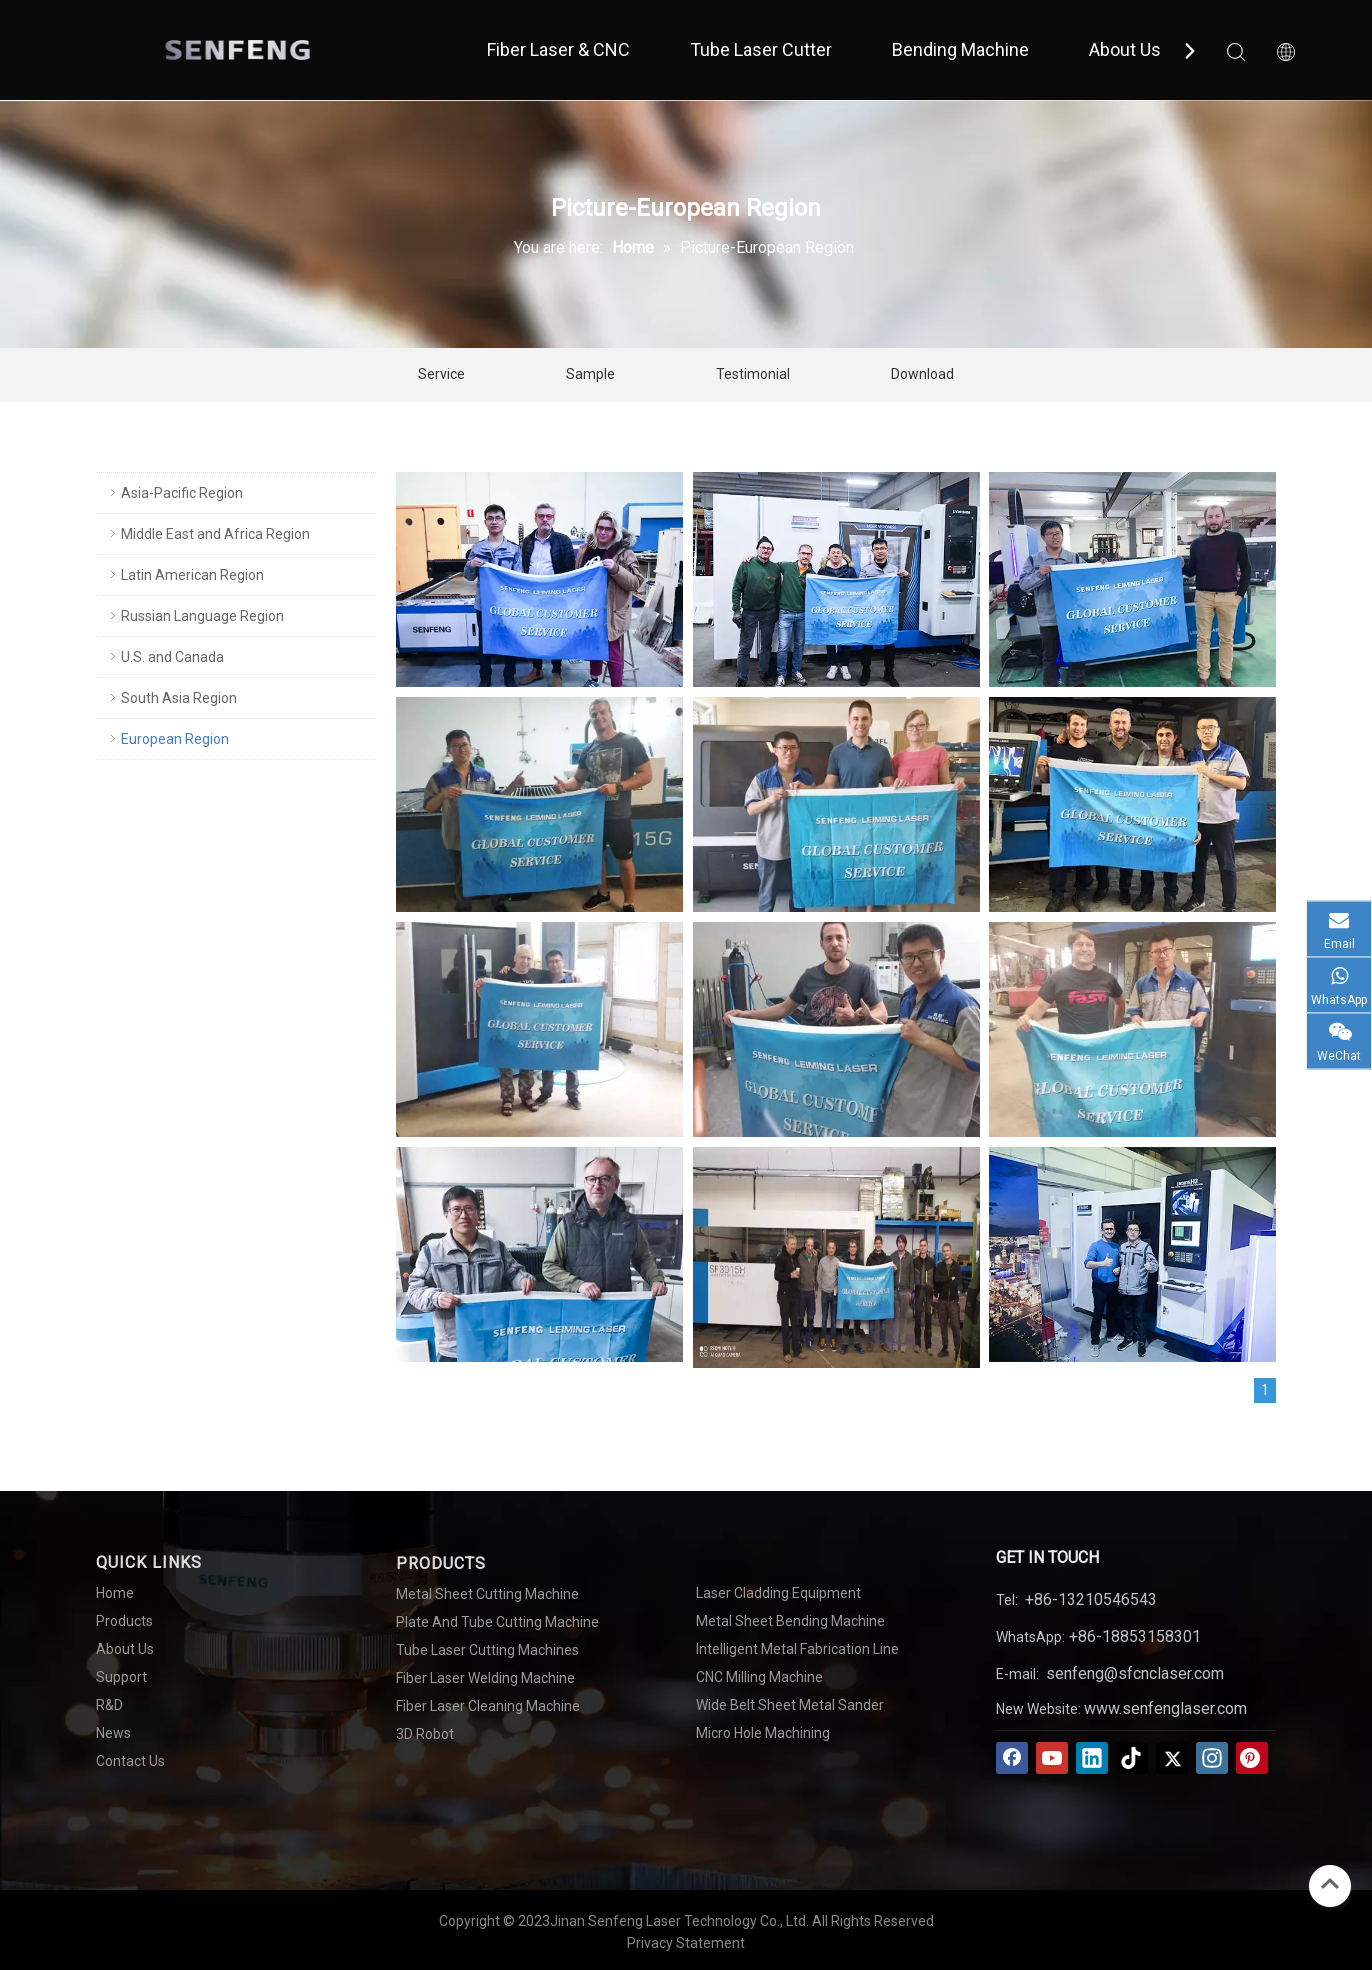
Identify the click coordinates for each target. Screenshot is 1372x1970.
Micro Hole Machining (763, 1733)
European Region (175, 739)
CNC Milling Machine (759, 1677)
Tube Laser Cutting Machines (487, 1650)
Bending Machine (960, 49)
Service (441, 374)
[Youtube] (1052, 1758)
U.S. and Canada (172, 657)
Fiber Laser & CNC (558, 49)
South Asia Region (179, 698)
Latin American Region (192, 575)
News (113, 1733)
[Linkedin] (1092, 1758)
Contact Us (130, 1761)
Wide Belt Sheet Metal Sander (790, 1705)
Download (922, 374)
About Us (1125, 49)
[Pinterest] (1252, 1758)
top (1330, 1884)
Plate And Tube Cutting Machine (497, 1622)
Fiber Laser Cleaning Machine (488, 1706)
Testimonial (753, 374)
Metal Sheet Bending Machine (790, 1621)
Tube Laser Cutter (761, 49)
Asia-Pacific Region (182, 493)
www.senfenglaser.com (1165, 1708)
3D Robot (425, 1734)
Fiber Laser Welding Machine (485, 1678)
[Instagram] (1212, 1758)
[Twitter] (1172, 1758)
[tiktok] (1132, 1758)
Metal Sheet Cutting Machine (487, 1594)
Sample (590, 374)
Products (124, 1621)
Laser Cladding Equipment (778, 1593)
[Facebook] (1012, 1758)
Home (115, 1593)
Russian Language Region (202, 616)
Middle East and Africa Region (215, 534)
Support (121, 1677)
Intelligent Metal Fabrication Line (797, 1649)
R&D (109, 1705)
